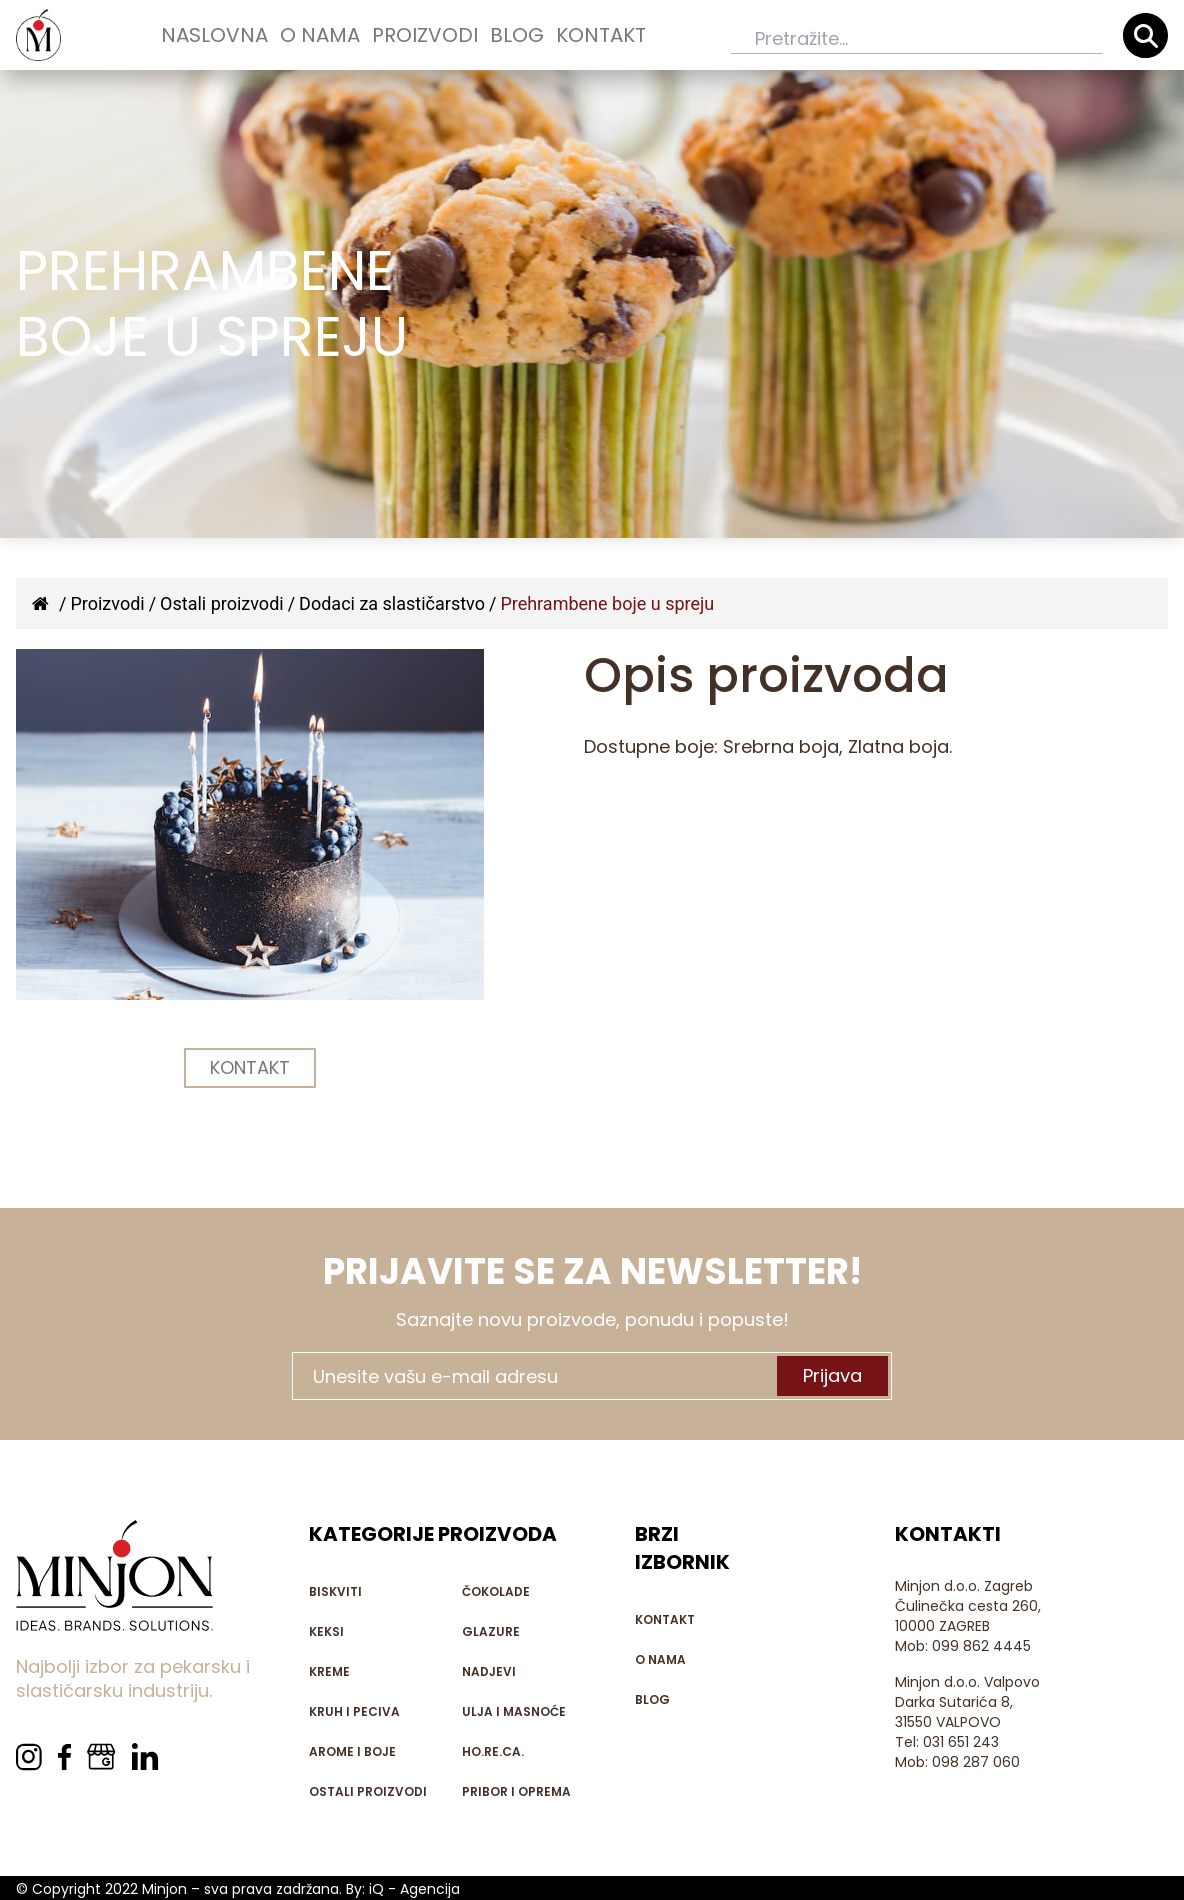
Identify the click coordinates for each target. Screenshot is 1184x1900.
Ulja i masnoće (514, 1711)
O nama (320, 35)
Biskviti (335, 1591)
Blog (517, 35)
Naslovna (214, 35)
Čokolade (496, 1591)
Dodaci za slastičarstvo (392, 603)
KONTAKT (250, 1067)
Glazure (491, 1631)
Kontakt (601, 35)
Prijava (832, 1375)
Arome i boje (352, 1751)
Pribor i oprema (516, 1791)
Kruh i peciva (354, 1711)
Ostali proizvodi (222, 603)
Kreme (329, 1671)
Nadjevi (489, 1671)
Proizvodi (425, 35)
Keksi (326, 1631)
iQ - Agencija (414, 1889)
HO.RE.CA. (493, 1751)
